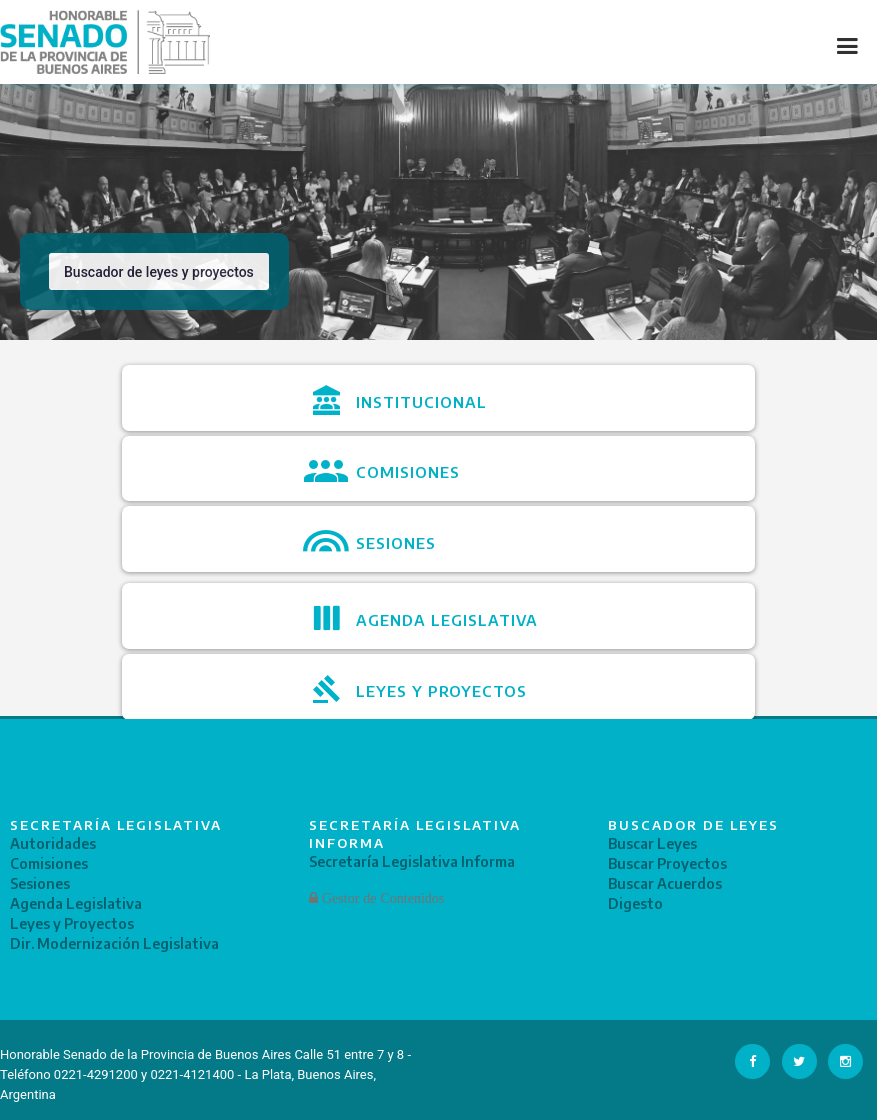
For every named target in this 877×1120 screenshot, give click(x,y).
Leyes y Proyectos (72, 923)
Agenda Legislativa (76, 903)
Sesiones (40, 883)
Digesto (635, 903)
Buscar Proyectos (667, 863)
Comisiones (49, 863)
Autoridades (53, 843)
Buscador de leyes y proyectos (159, 272)
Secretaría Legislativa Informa (412, 861)
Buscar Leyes (652, 843)
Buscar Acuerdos (665, 883)
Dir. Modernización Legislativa (114, 943)
